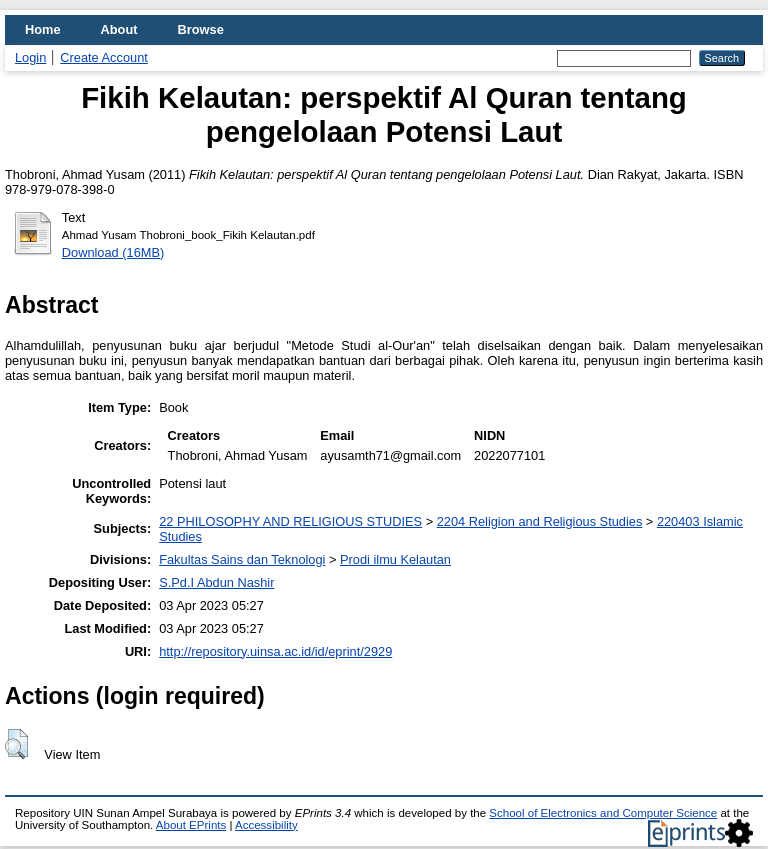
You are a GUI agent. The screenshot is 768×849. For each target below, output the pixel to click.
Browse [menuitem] (201, 29)
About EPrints (191, 825)
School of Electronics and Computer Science (603, 813)
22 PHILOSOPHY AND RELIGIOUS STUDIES (290, 521)
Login (30, 57)
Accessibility (266, 825)
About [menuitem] (119, 29)
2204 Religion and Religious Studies (540, 521)
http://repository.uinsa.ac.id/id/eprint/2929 (275, 651)
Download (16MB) (113, 252)
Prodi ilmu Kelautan (395, 559)
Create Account (104, 57)
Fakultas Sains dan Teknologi (242, 559)
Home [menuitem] (43, 29)
